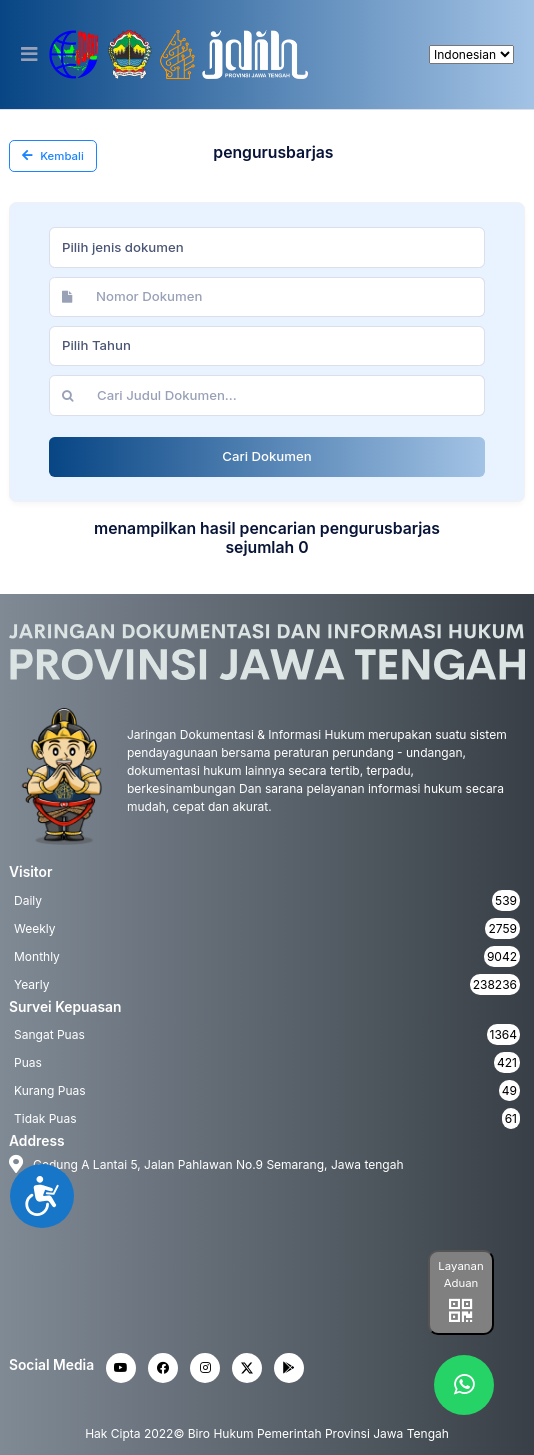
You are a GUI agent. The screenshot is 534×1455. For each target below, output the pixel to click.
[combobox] (267, 247)
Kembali (53, 156)
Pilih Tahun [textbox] (96, 345)
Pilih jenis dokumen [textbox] (123, 247)
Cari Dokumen (266, 456)
